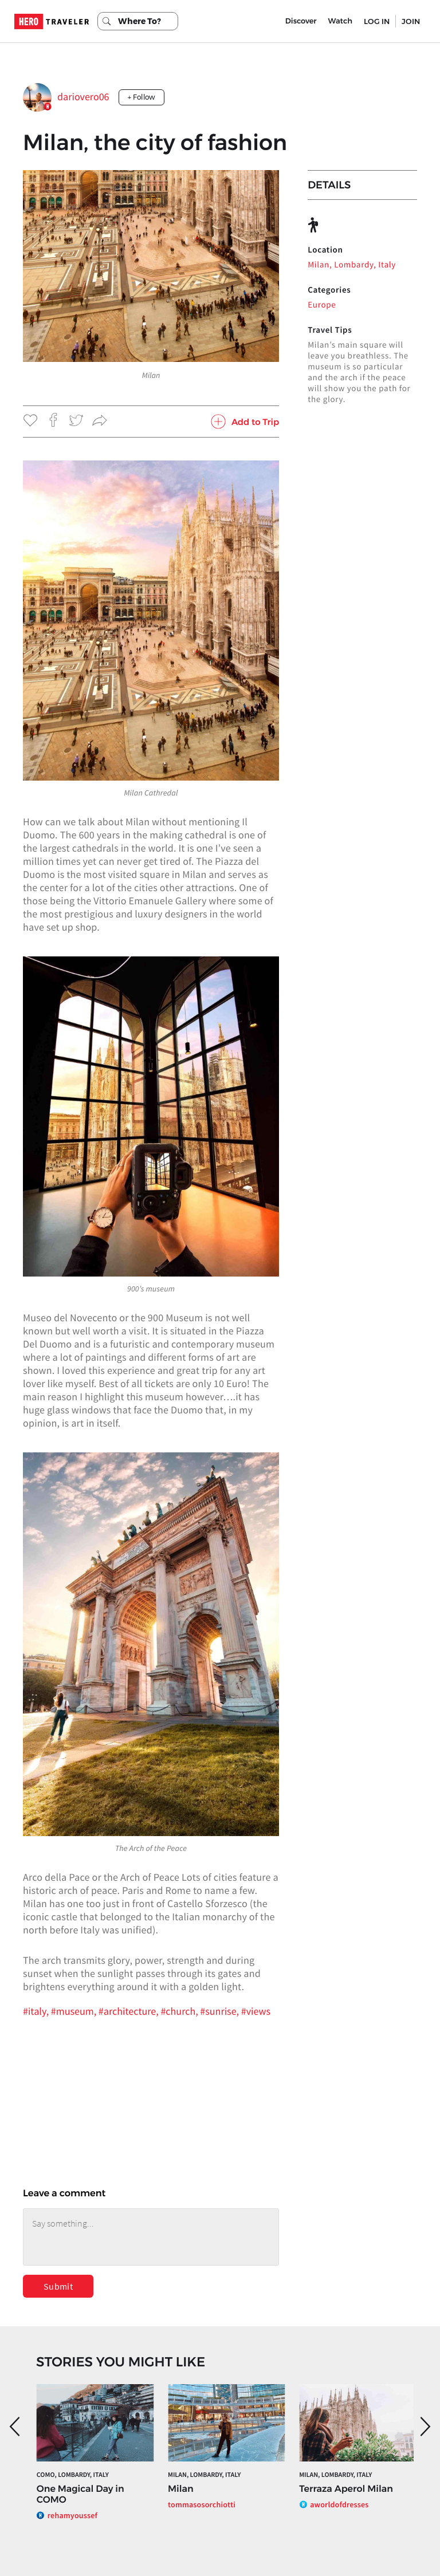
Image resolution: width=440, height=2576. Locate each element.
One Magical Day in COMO (80, 2495)
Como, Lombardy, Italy (73, 2475)
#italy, (37, 2011)
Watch (340, 21)
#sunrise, (220, 2011)
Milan (181, 2489)
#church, (180, 2011)
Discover (301, 21)
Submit (58, 2286)
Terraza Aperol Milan (346, 2489)
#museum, (75, 2011)
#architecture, (130, 2011)
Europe (322, 305)
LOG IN (377, 21)
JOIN (411, 21)
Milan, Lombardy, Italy (352, 264)
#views (255, 2011)
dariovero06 (83, 96)
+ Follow (142, 97)
